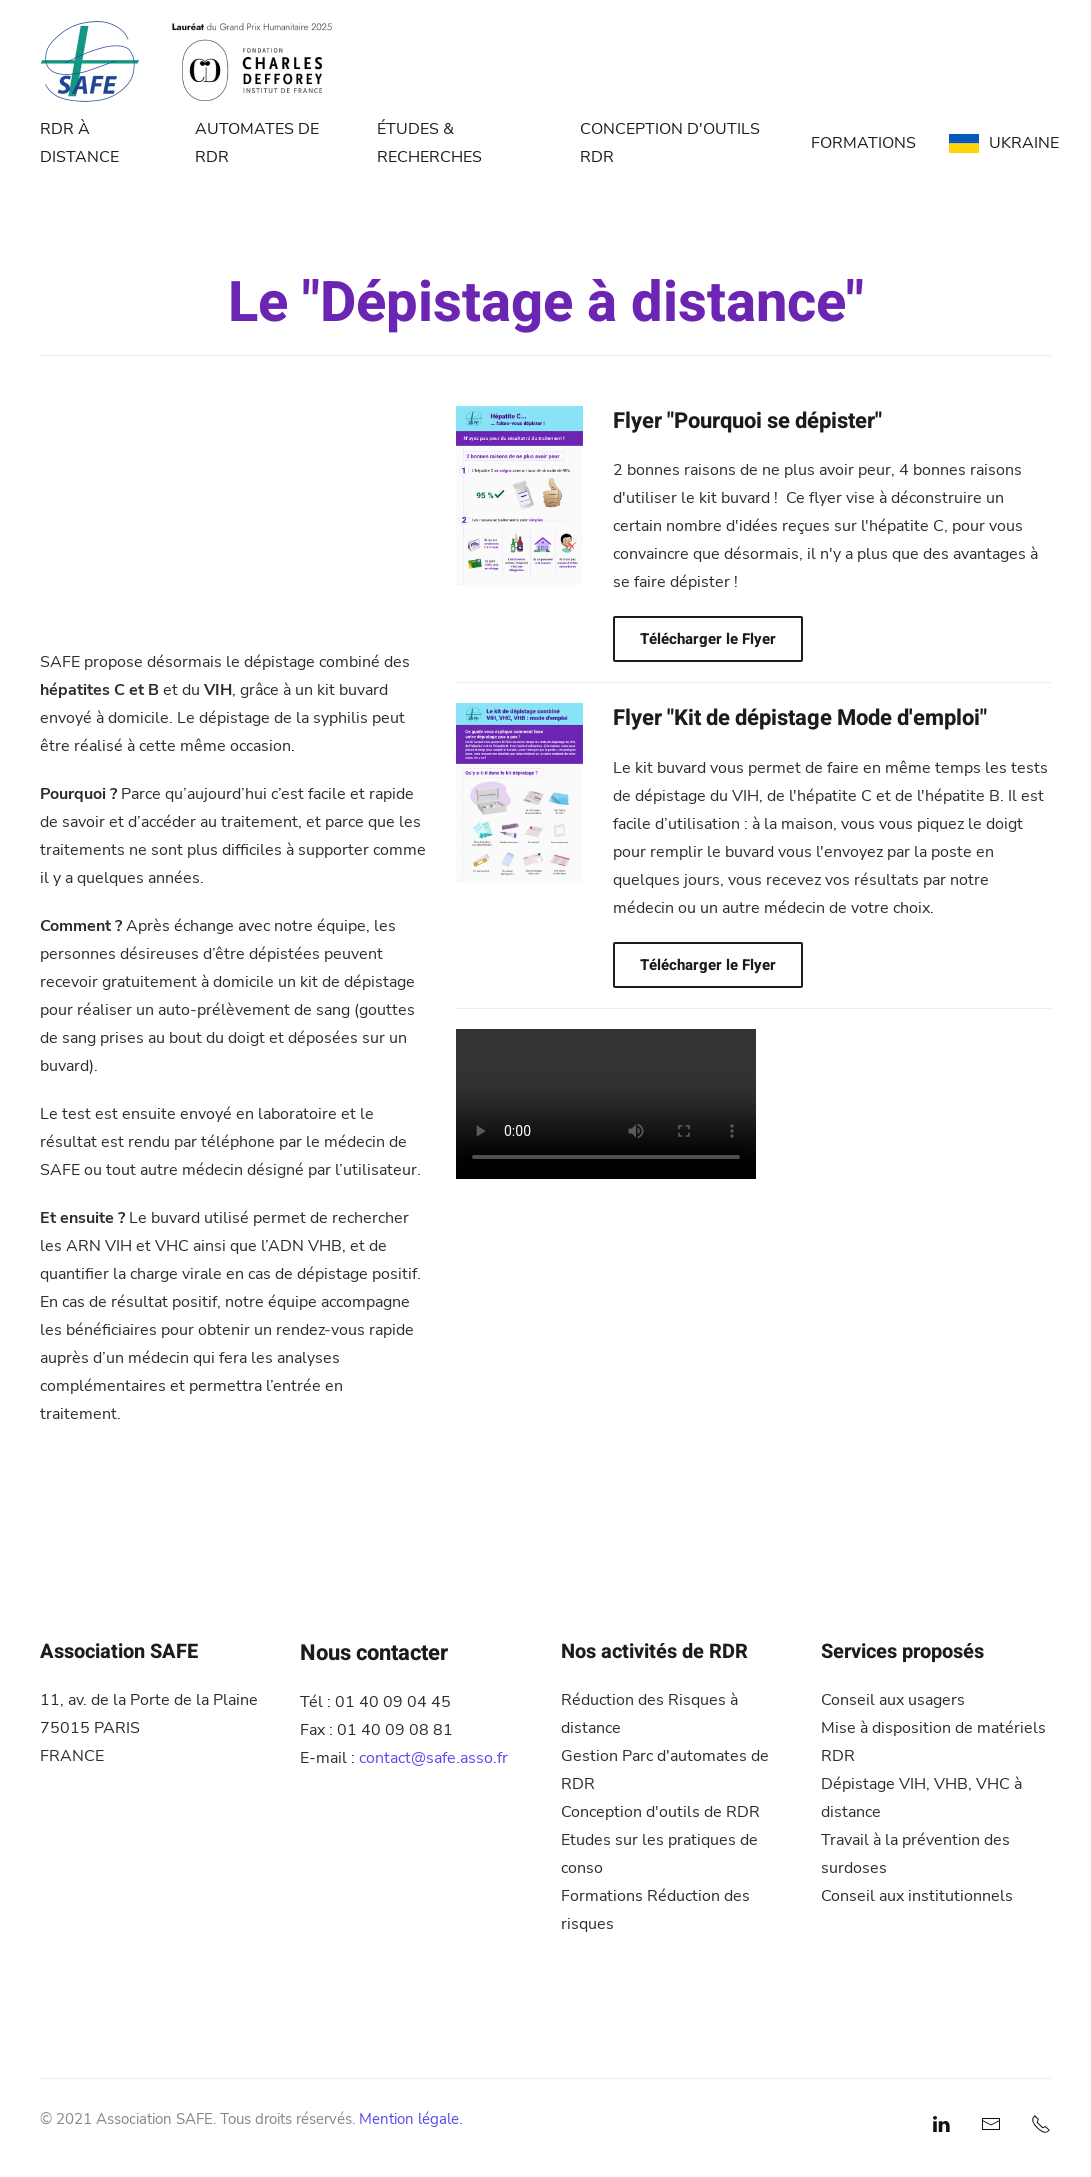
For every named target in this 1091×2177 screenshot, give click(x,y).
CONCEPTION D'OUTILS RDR (670, 143)
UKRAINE (1004, 143)
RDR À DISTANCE (79, 143)
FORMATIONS (863, 143)
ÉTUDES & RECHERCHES (429, 143)
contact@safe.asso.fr (433, 1758)
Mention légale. (410, 2119)
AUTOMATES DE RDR (257, 143)
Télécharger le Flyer (708, 639)
